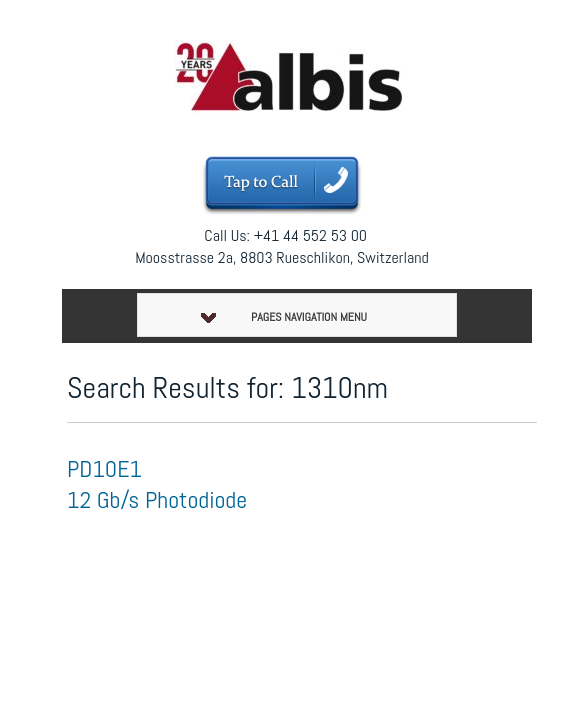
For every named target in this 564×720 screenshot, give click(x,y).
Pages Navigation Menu (284, 317)
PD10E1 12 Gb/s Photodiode (157, 484)
